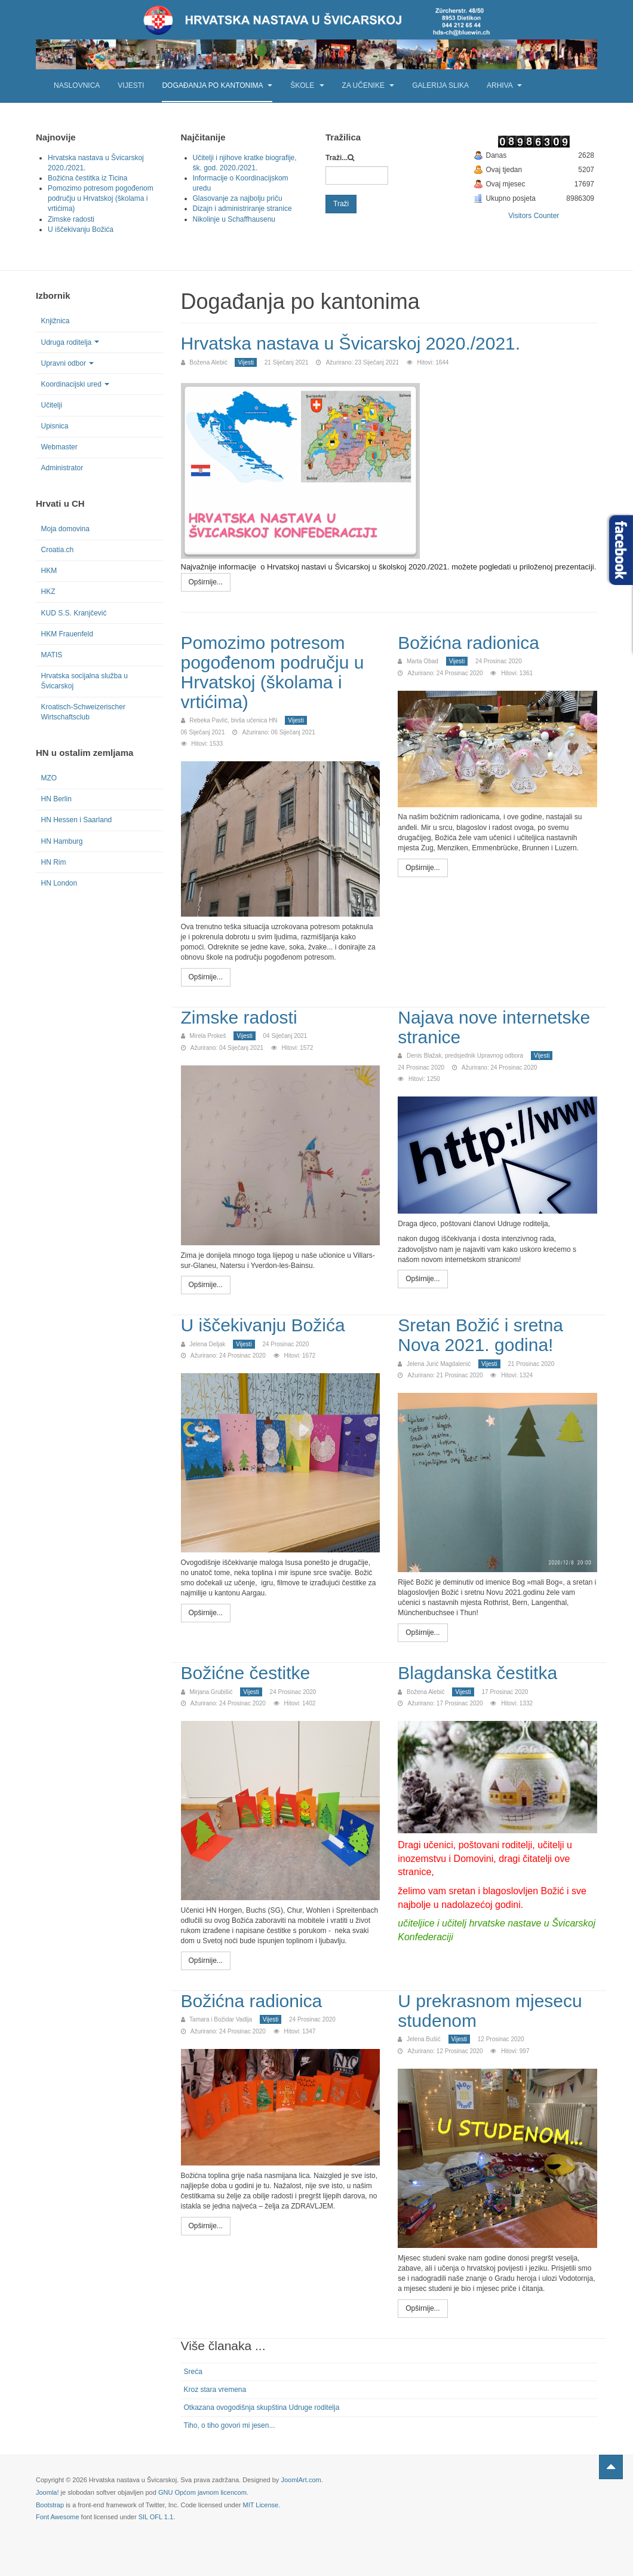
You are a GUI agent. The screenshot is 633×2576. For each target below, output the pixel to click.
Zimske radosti (239, 1017)
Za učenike (368, 85)
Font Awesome (57, 2516)
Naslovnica (77, 85)
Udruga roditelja (70, 342)
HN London (59, 883)
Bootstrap (50, 2504)
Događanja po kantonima (217, 85)
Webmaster (59, 447)
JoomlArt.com (301, 2479)
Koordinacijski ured (75, 384)
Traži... (336, 158)
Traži (341, 204)
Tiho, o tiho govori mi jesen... (229, 2425)
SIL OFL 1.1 (156, 2516)
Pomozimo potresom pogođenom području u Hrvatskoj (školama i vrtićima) (272, 672)
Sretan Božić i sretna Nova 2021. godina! (480, 1335)
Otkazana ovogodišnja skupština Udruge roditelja (262, 2407)
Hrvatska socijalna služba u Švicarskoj (84, 681)
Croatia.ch (57, 550)
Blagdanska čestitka (477, 1673)
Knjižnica (55, 321)
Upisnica (55, 426)
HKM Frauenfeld (67, 634)
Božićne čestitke (246, 1673)
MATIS (52, 655)
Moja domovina (65, 529)
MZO (49, 778)
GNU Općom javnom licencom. (203, 2492)
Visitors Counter (533, 216)
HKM (49, 570)
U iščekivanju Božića (263, 1325)
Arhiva (504, 85)
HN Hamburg (62, 841)
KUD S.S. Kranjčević (74, 613)
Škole (307, 85)
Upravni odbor (67, 363)
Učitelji (51, 405)
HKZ (48, 591)
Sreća (193, 2371)
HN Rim (53, 862)
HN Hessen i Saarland (76, 820)
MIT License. (261, 2504)
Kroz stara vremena (215, 2389)
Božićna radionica (468, 643)
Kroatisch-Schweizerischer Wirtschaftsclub (83, 712)
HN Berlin (56, 799)
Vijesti (131, 85)
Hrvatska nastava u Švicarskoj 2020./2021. (351, 343)
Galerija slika (440, 85)
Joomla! (47, 2492)
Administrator (62, 468)
